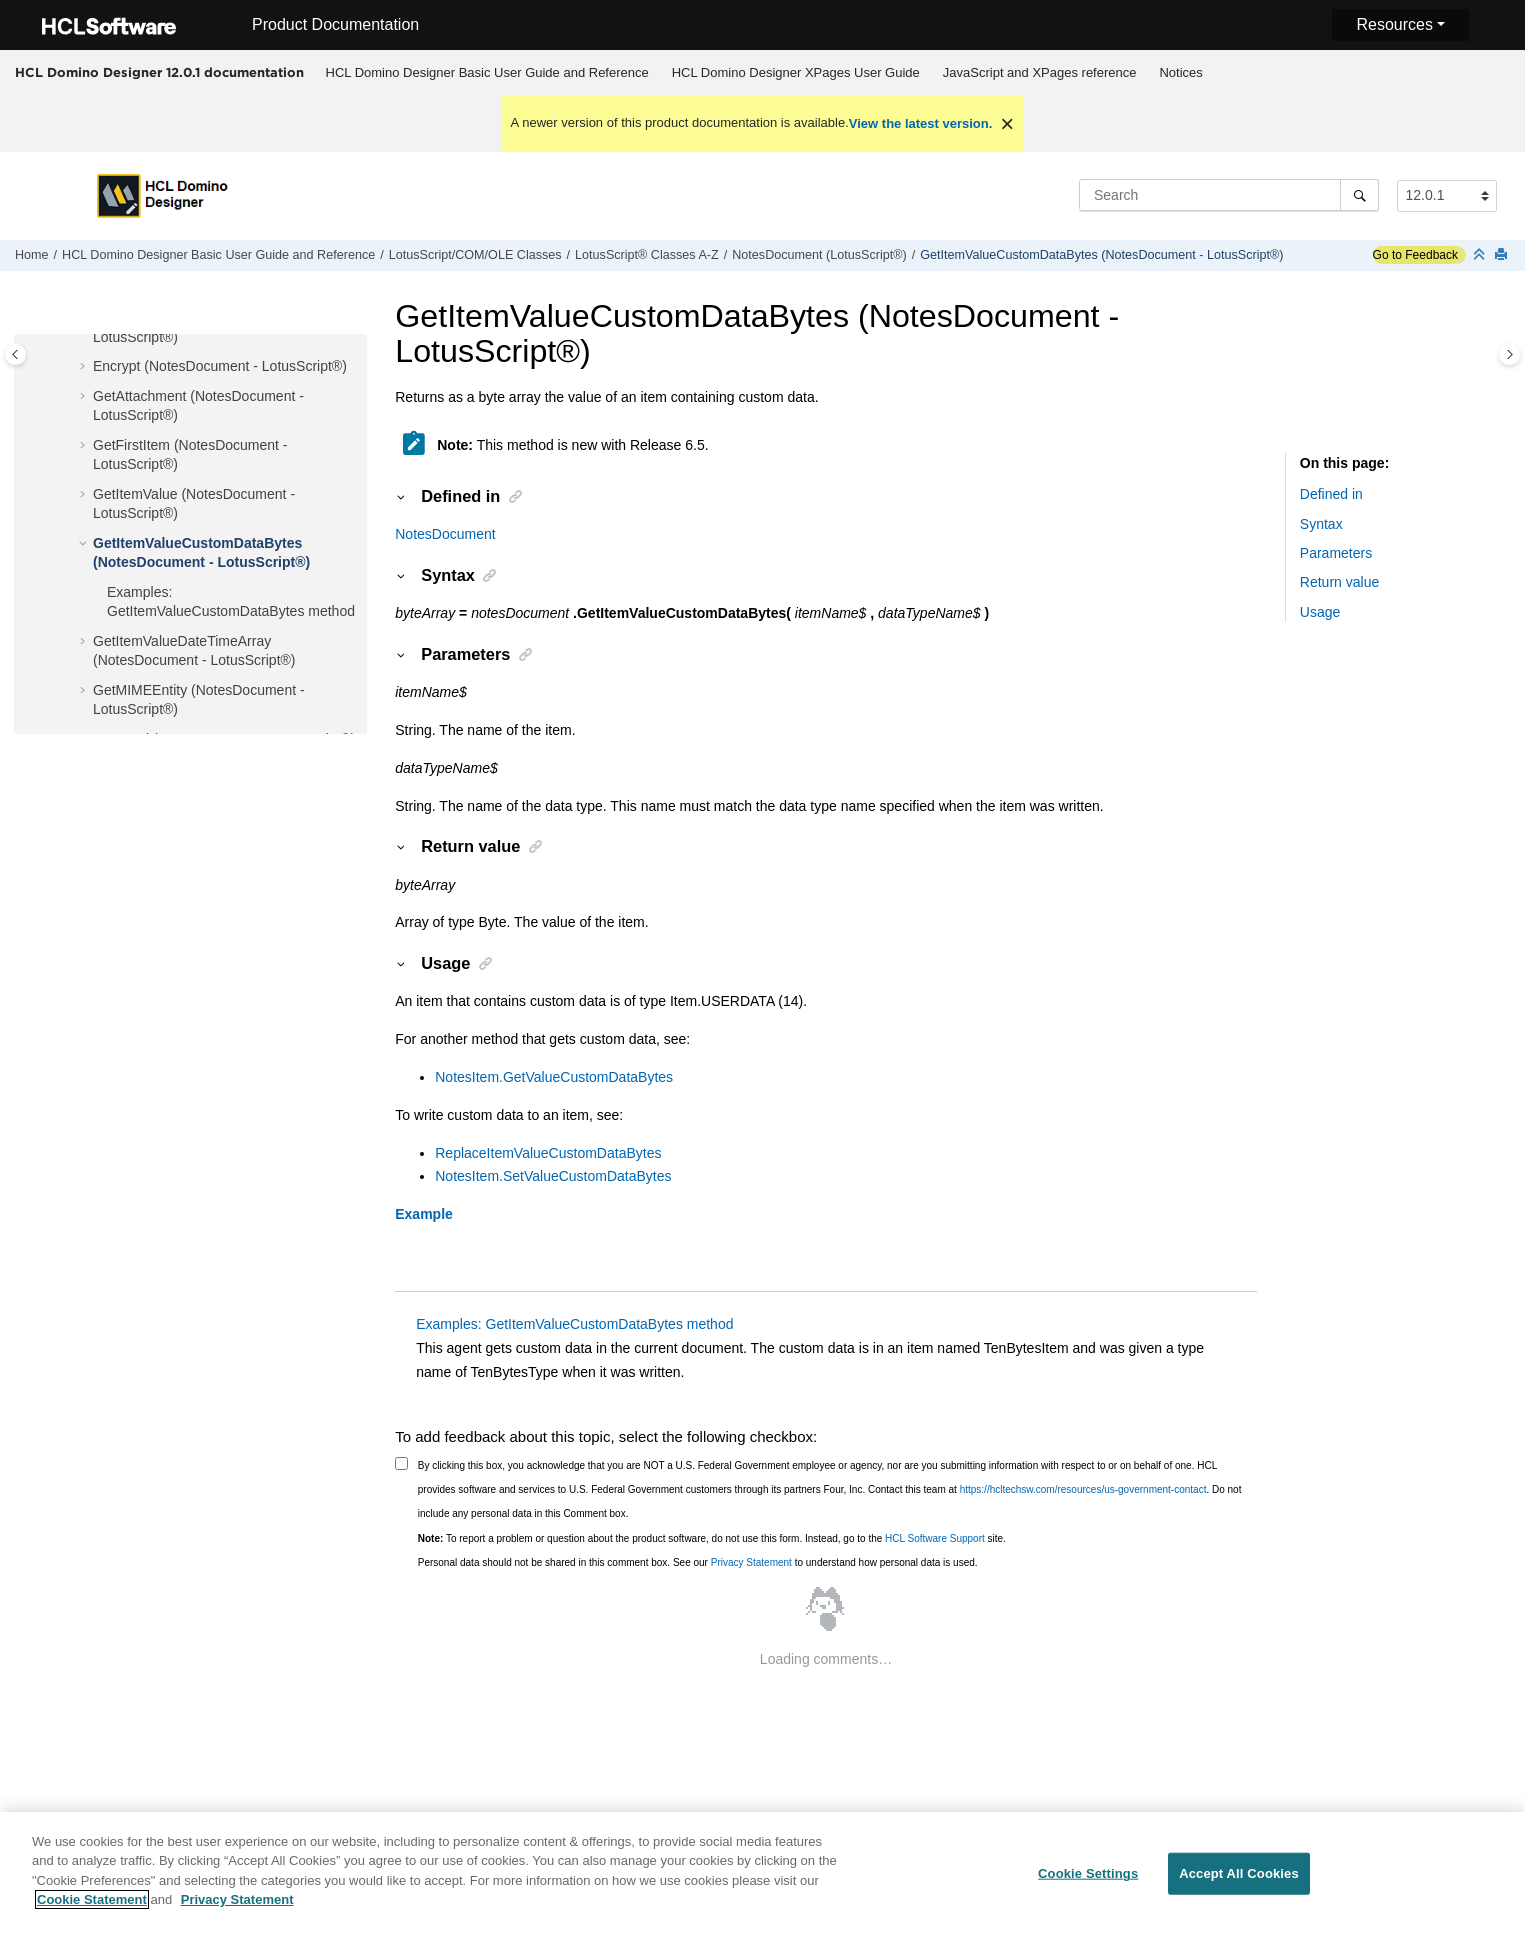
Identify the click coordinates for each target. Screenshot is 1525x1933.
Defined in (1331, 494)
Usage (1320, 612)
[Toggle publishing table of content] (15, 354)
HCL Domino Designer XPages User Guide (796, 72)
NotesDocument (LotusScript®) (819, 255)
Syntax (1321, 524)
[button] (85, 367)
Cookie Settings (1088, 1885)
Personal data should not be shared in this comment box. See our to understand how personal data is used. (698, 1562)
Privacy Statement (751, 1562)
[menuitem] (487, 73)
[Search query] (1229, 195)
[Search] (1359, 195)
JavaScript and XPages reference (1040, 72)
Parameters (1336, 553)
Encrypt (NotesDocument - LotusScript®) (220, 366)
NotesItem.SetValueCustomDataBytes (553, 1176)
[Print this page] (1503, 255)
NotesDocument (445, 534)
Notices (1180, 72)
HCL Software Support (935, 1538)
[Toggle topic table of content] (1509, 354)
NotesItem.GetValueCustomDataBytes (554, 1077)
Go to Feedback (1415, 255)
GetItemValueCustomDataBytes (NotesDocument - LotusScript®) (1101, 255)
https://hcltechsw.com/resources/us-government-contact (1083, 1489)
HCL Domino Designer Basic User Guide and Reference (487, 72)
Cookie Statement (92, 1911)
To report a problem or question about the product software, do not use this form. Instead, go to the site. (712, 1538)
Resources (1394, 24)
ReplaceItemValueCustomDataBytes (548, 1153)
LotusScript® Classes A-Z (647, 255)
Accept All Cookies (1239, 1885)
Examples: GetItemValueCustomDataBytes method (574, 1324)
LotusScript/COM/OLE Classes (475, 255)
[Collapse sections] (1481, 255)
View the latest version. (921, 123)
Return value (1339, 582)
